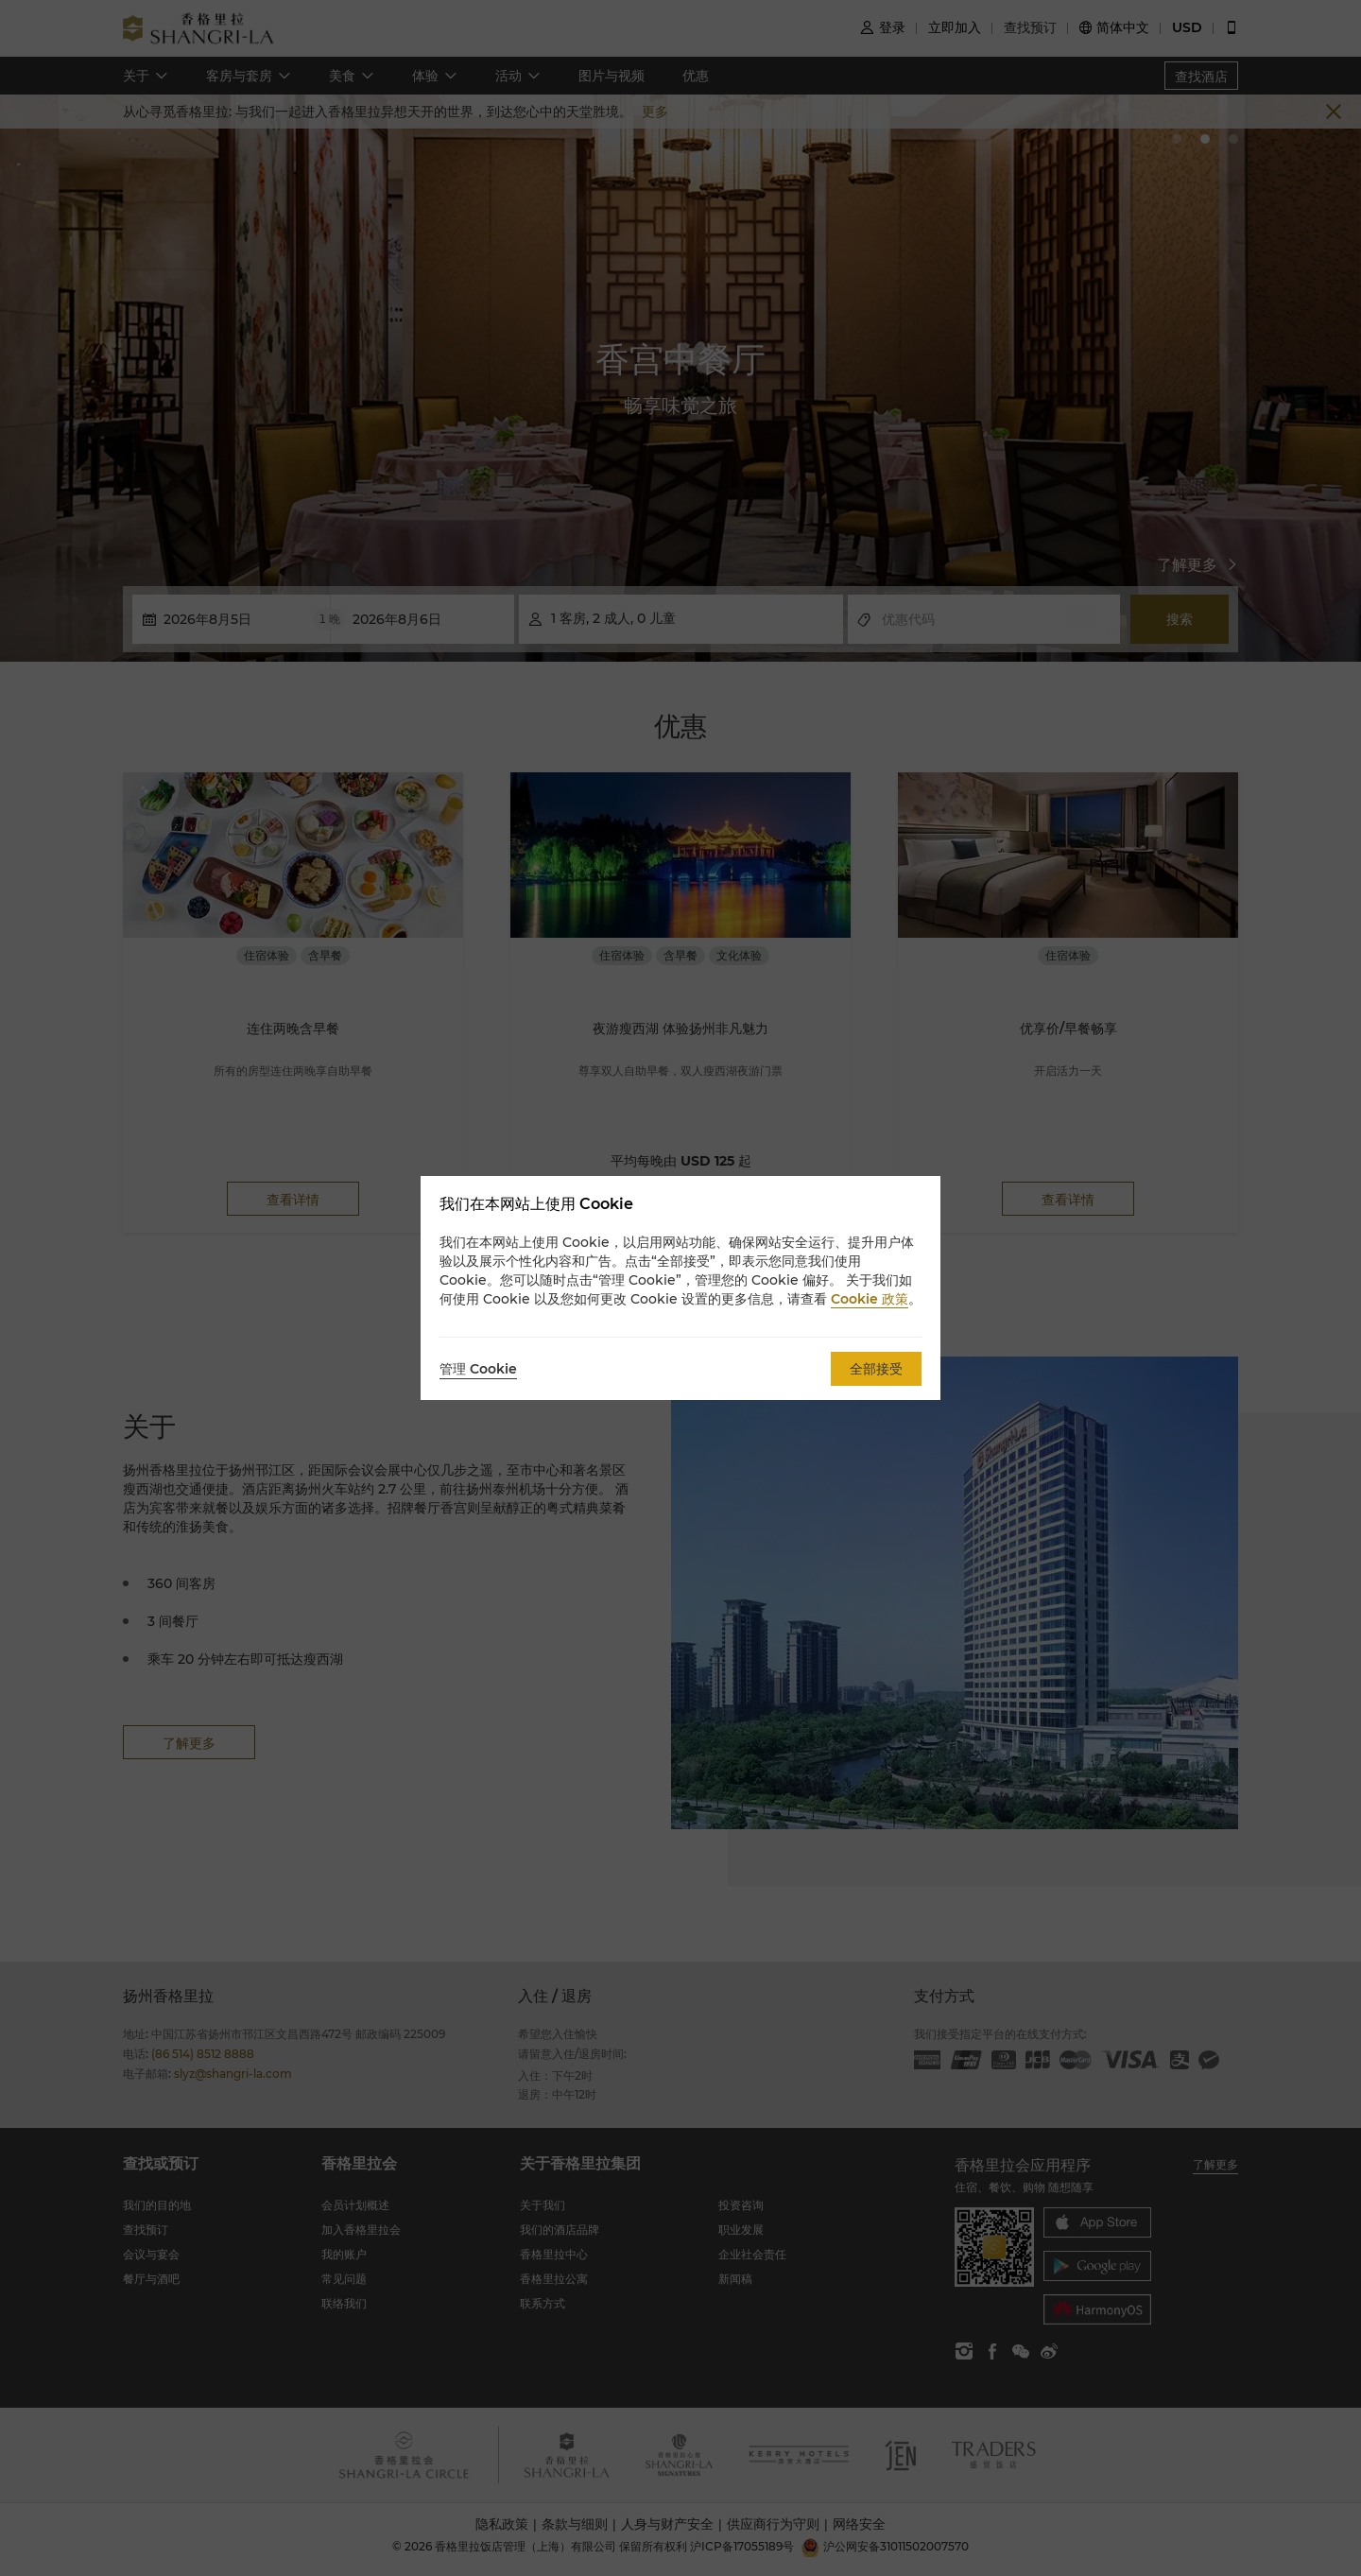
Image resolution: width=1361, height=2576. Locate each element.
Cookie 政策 (869, 1298)
